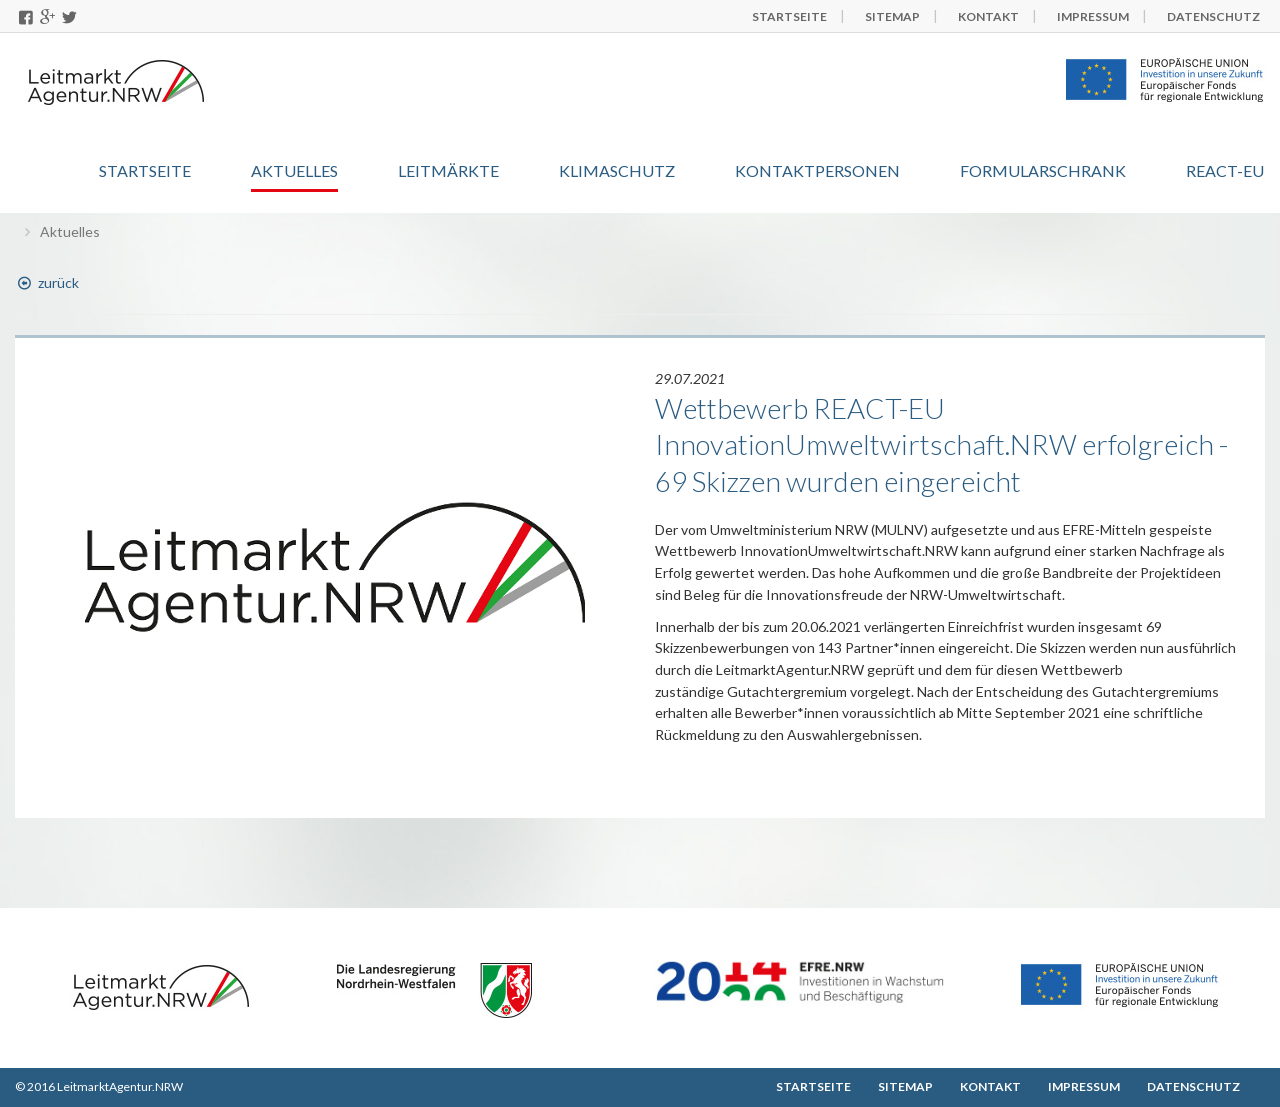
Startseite (145, 170)
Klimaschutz (617, 170)
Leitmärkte (448, 170)
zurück (47, 282)
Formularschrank (1043, 170)
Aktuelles (294, 170)
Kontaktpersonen (817, 170)
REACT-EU (1225, 170)
